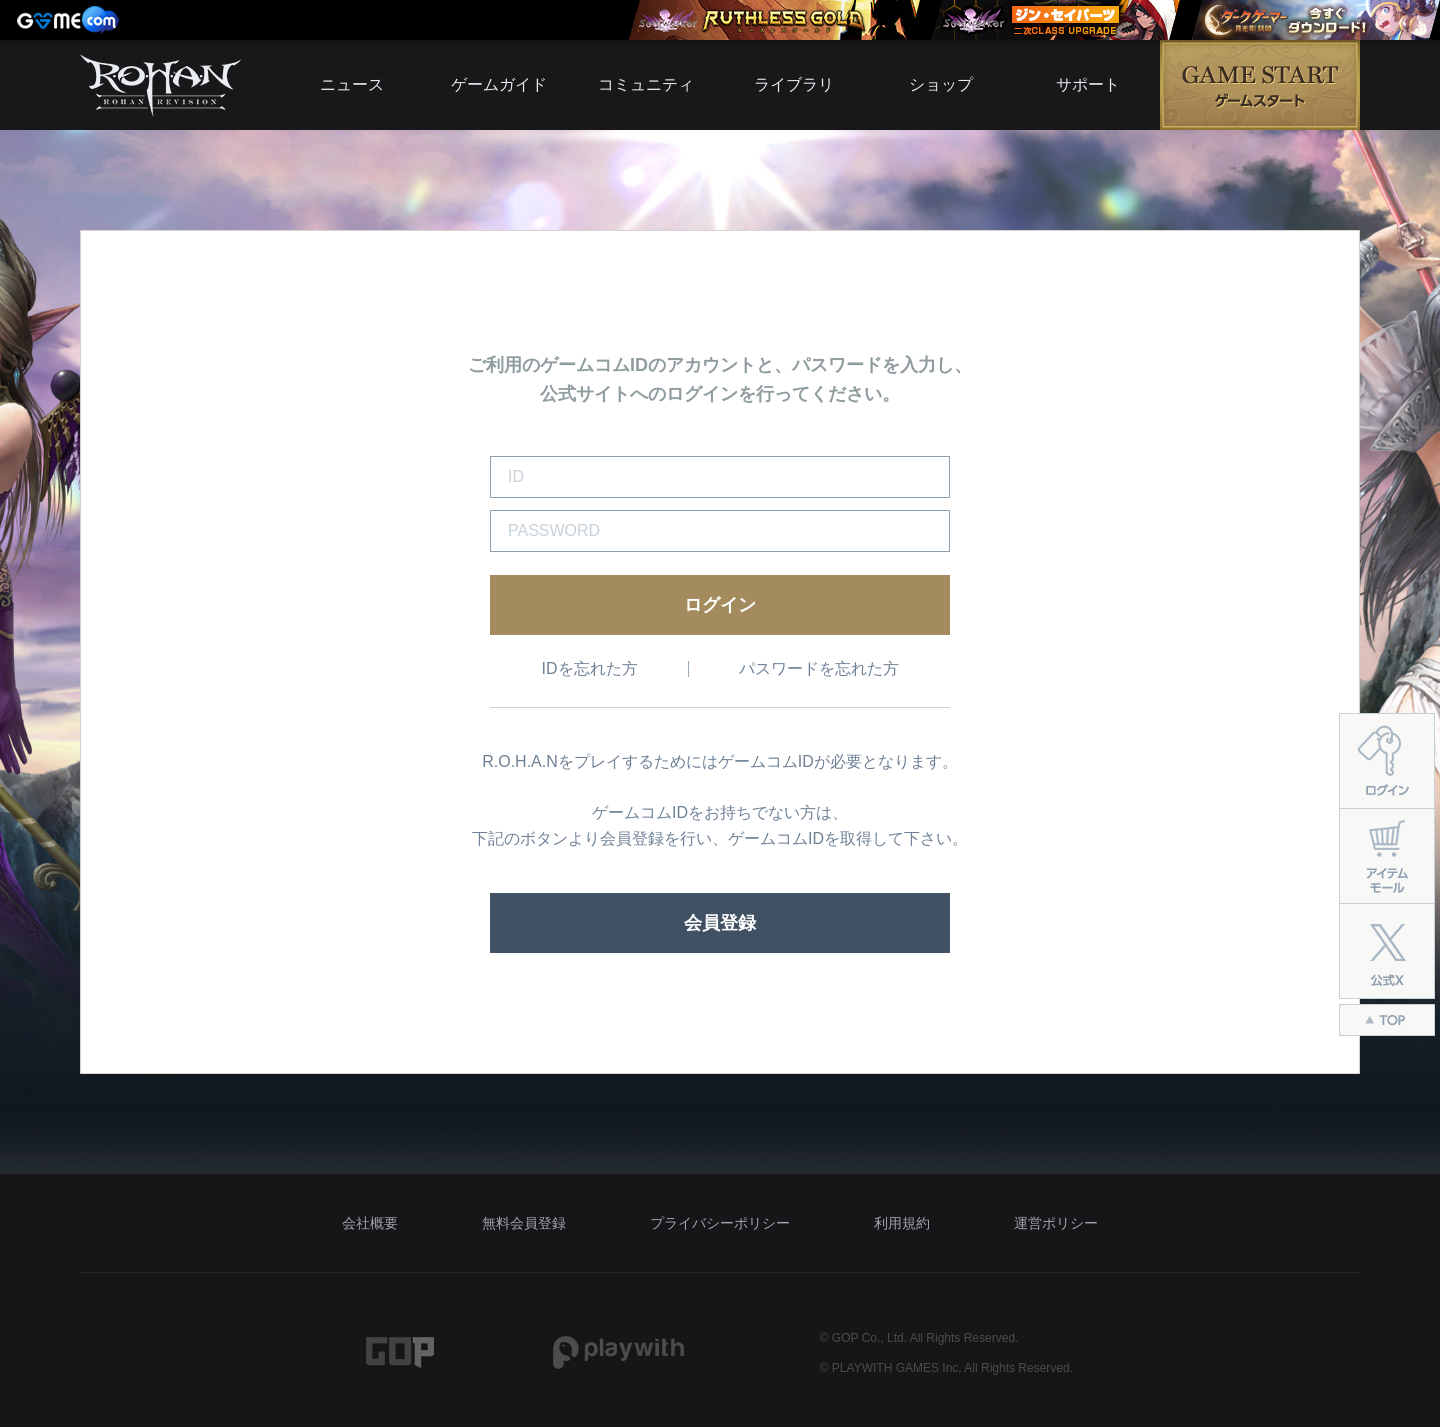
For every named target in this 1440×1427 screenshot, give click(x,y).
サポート (1088, 84)
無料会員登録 (524, 1223)
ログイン (720, 605)
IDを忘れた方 (590, 668)
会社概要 (370, 1223)
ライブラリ (794, 84)
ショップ (941, 84)
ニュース (352, 84)
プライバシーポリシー (720, 1223)
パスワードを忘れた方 (819, 668)
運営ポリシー (1056, 1223)
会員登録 (720, 923)
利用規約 (902, 1223)
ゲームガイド (499, 84)
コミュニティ (646, 84)
